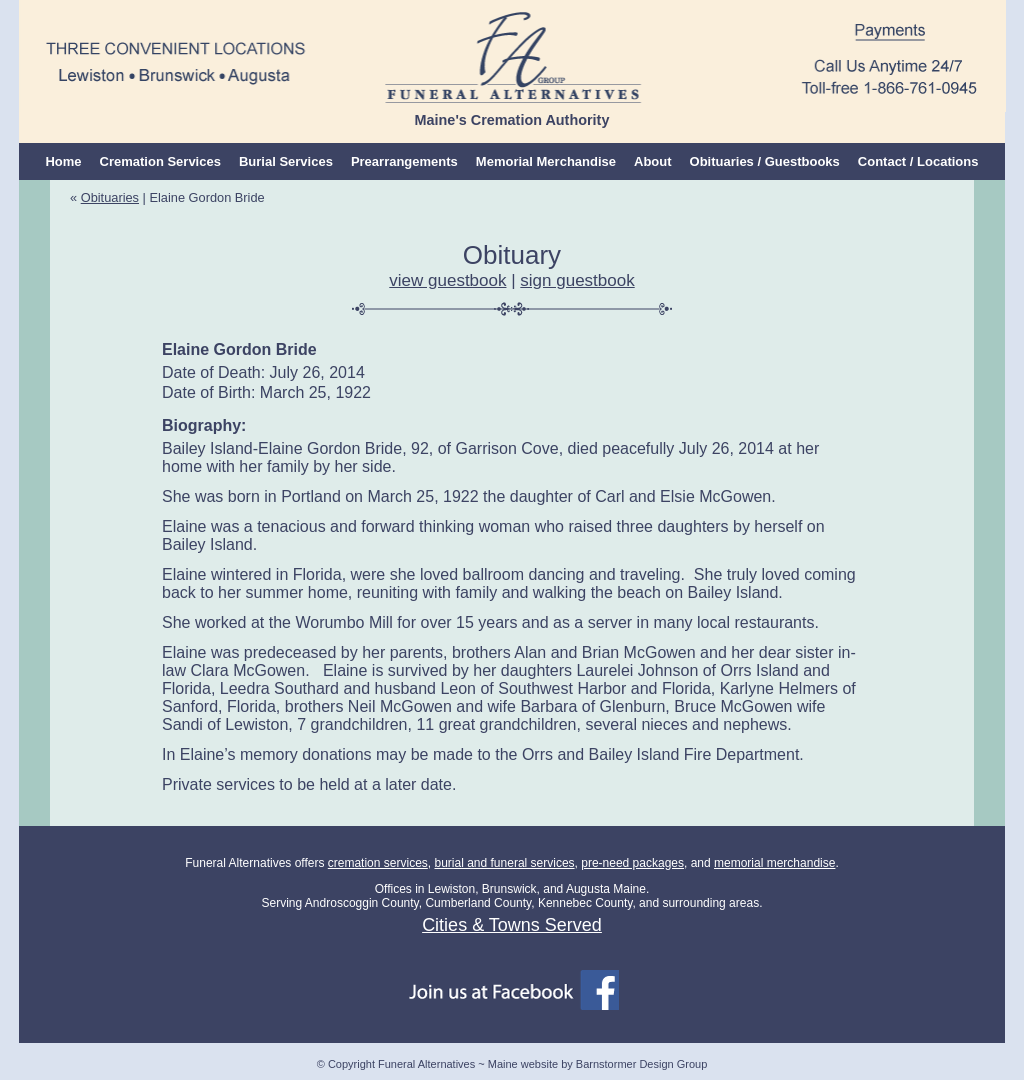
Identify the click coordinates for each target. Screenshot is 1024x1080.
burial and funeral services (504, 863)
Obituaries (110, 197)
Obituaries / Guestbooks (765, 161)
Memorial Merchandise (546, 161)
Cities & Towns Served (512, 925)
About (653, 161)
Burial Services (286, 161)
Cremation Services (160, 161)
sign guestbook (577, 280)
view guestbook (447, 280)
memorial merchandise (774, 863)
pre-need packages (632, 863)
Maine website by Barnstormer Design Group (597, 1064)
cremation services (378, 863)
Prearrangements (404, 161)
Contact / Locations (918, 161)
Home (63, 161)
